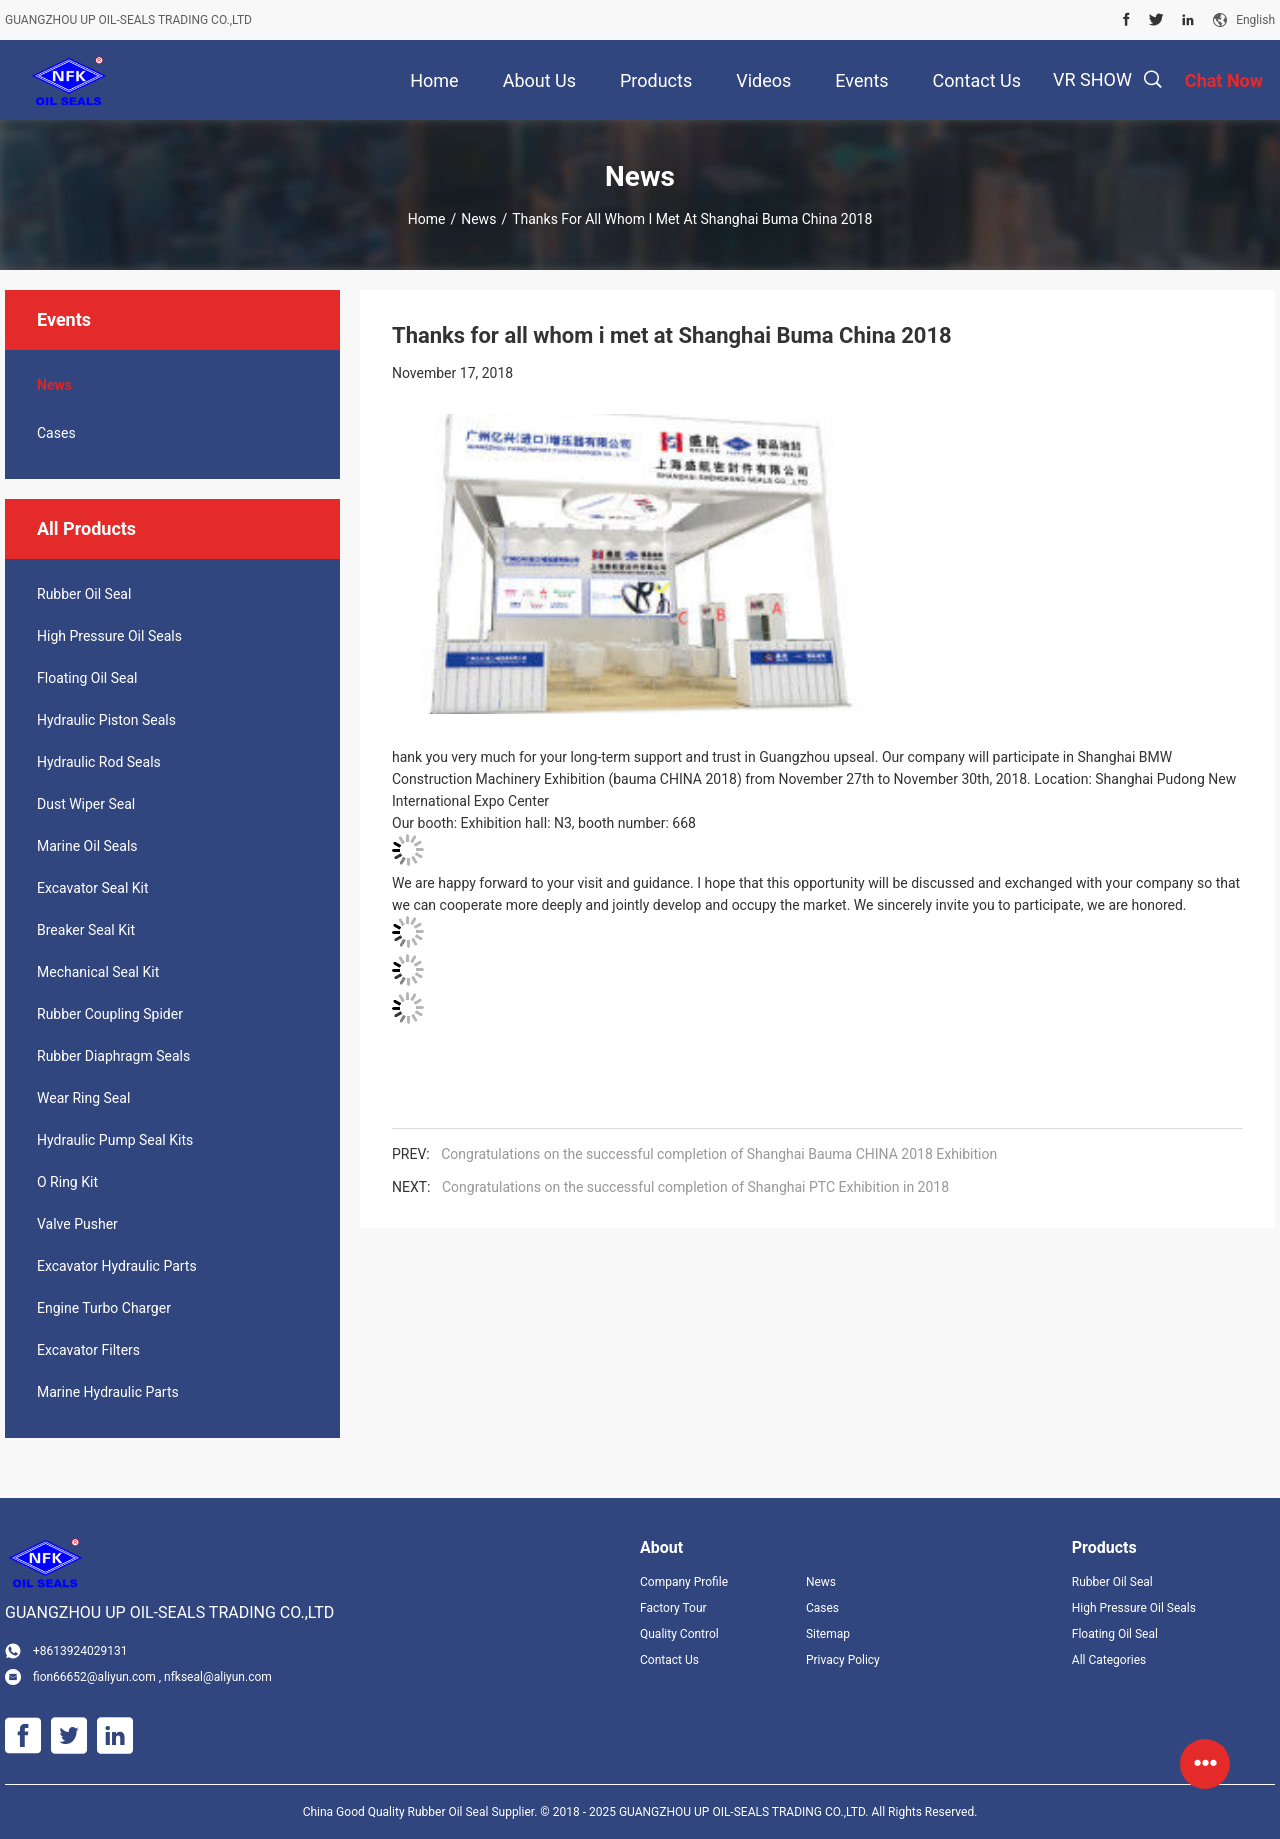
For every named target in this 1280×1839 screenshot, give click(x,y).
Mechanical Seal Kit (98, 972)
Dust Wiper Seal (86, 804)
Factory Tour (673, 1608)
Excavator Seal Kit (93, 888)
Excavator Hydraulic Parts (117, 1266)
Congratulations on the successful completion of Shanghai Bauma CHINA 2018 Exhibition (719, 1154)
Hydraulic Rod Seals (99, 762)
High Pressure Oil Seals (109, 636)
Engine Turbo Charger (104, 1308)
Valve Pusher (77, 1224)
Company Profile (684, 1582)
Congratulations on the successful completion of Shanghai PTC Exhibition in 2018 (695, 1187)
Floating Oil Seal (87, 678)
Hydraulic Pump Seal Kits (115, 1140)
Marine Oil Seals (87, 846)
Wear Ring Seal (83, 1098)
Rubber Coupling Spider (110, 1014)
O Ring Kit (67, 1182)
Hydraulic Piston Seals (106, 720)
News (478, 219)
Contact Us (669, 1660)
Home (427, 219)
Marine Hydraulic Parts (108, 1392)
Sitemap (828, 1634)
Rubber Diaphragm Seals (113, 1056)
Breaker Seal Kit (86, 930)
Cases (56, 433)
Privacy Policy (843, 1660)
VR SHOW (1092, 79)
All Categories (1109, 1660)
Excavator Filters (88, 1350)
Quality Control (679, 1634)
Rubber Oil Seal (84, 594)
